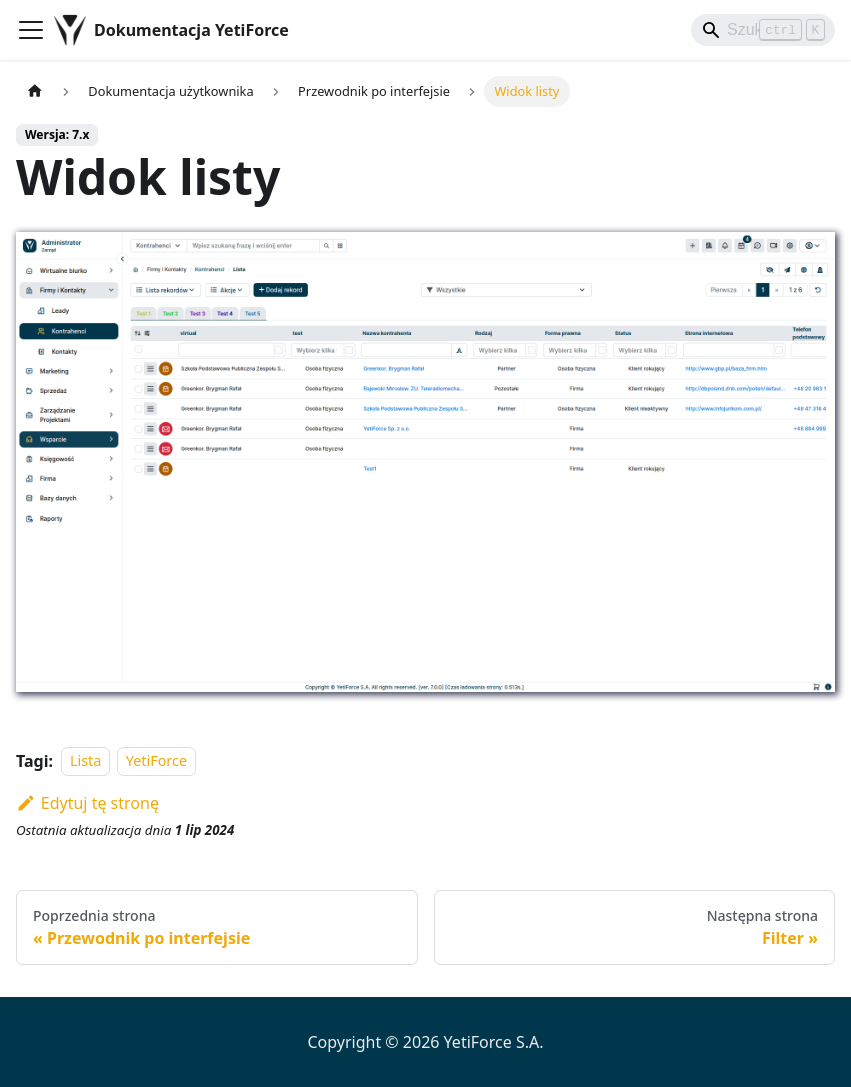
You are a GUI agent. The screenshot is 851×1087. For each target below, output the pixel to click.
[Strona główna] (35, 91)
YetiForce (156, 761)
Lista (85, 761)
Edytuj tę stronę (87, 803)
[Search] (763, 30)
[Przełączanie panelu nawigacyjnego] (31, 30)
